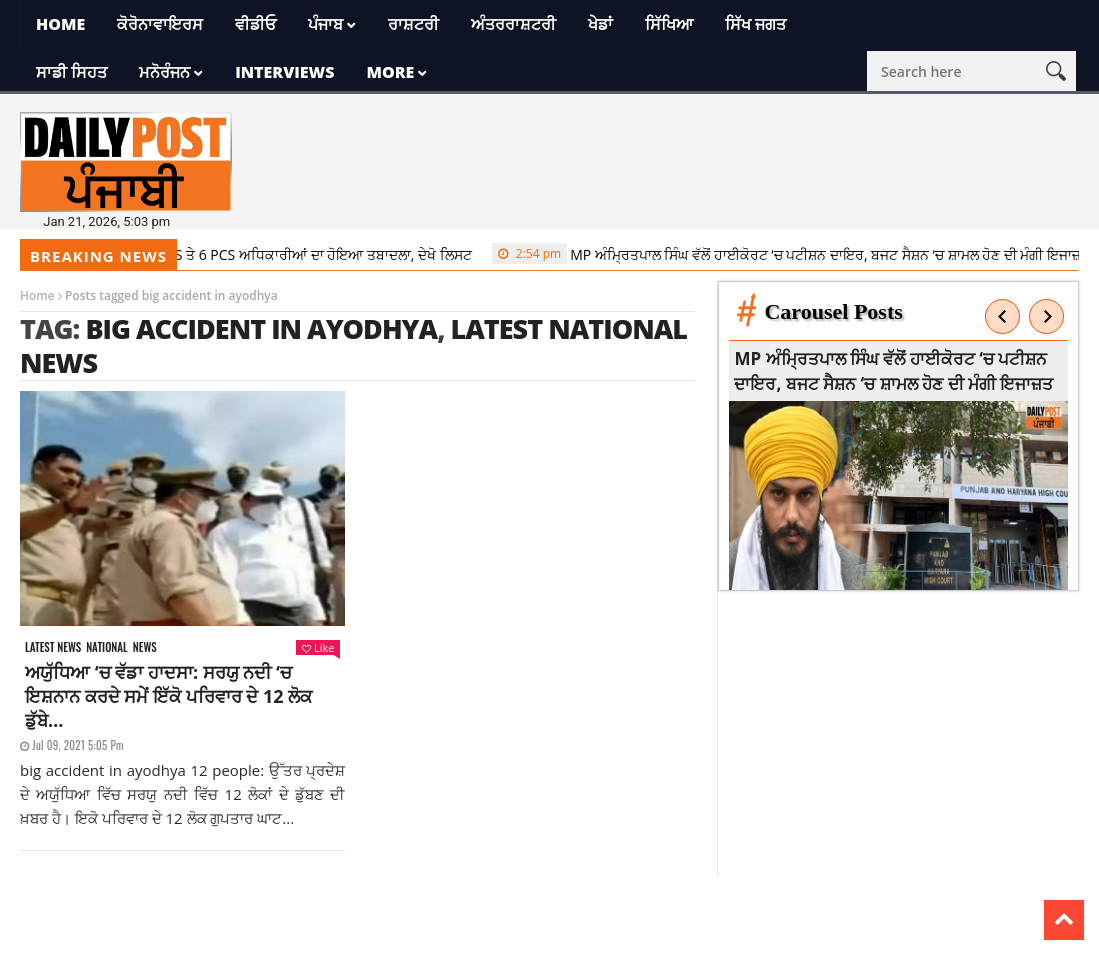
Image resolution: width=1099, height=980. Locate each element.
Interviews (284, 72)
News (145, 647)
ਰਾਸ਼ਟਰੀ (413, 24)
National (107, 647)
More (390, 72)
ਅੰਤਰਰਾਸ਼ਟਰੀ (513, 24)
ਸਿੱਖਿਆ (669, 24)
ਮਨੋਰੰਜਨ (164, 72)
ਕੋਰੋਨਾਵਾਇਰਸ (160, 24)
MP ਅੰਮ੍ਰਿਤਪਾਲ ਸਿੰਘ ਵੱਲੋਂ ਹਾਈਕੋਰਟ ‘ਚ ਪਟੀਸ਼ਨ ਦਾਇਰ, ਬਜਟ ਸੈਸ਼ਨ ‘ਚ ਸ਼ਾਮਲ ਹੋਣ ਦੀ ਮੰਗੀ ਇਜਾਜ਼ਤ (798, 254)
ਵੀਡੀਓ (255, 24)
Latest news (53, 647)
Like (318, 647)
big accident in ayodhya (261, 328)
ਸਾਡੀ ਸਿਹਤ (71, 72)
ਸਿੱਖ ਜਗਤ (755, 24)
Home (60, 24)
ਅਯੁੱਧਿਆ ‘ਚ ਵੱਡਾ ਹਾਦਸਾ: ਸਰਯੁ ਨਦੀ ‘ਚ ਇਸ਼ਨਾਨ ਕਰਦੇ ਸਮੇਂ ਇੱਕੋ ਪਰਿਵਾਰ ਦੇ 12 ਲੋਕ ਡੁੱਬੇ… (168, 696)
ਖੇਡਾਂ (600, 24)
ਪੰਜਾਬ (325, 24)
